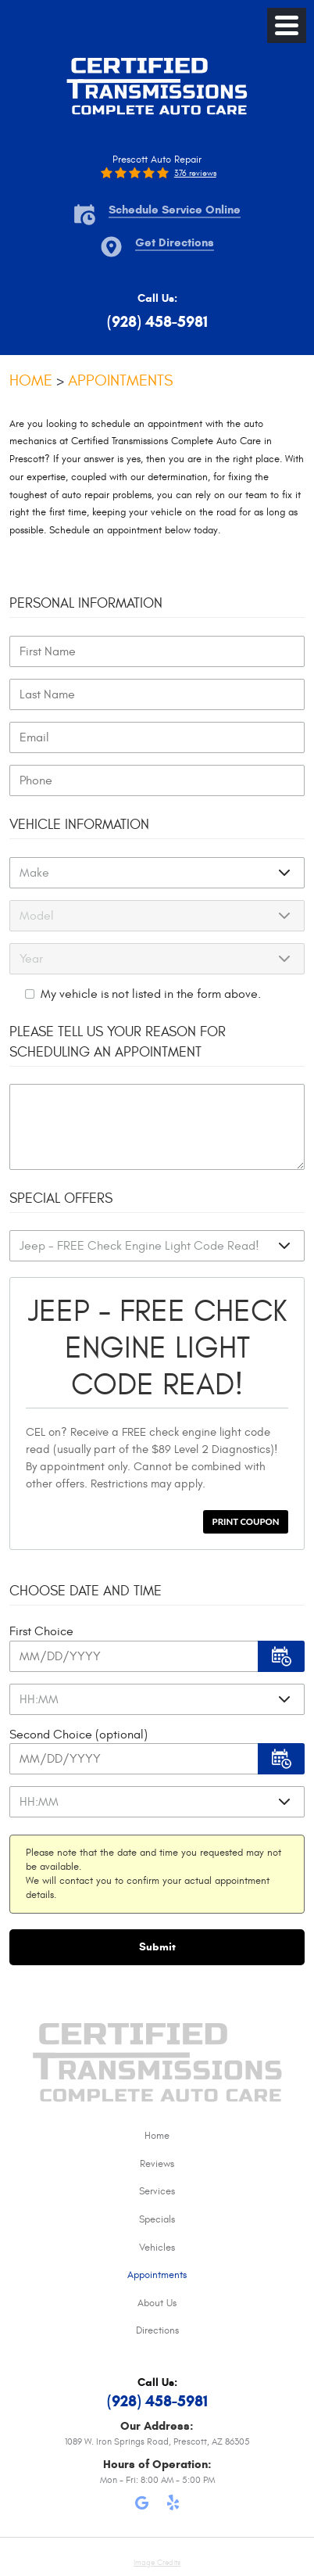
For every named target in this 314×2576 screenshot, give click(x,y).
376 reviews (195, 173)
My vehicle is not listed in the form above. (151, 994)
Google (141, 2505)
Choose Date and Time (85, 1591)
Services (157, 2191)
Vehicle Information (79, 824)
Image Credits (157, 2563)
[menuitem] (157, 2136)
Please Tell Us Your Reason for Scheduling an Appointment (117, 1042)
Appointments (120, 380)
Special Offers (60, 1198)
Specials (157, 2219)
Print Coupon (246, 1521)
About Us (157, 2303)
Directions (157, 2330)
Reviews (157, 2164)
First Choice (41, 1631)
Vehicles (157, 2247)
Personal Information (85, 603)
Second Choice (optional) (78, 1734)
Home (30, 380)
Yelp (172, 2505)
